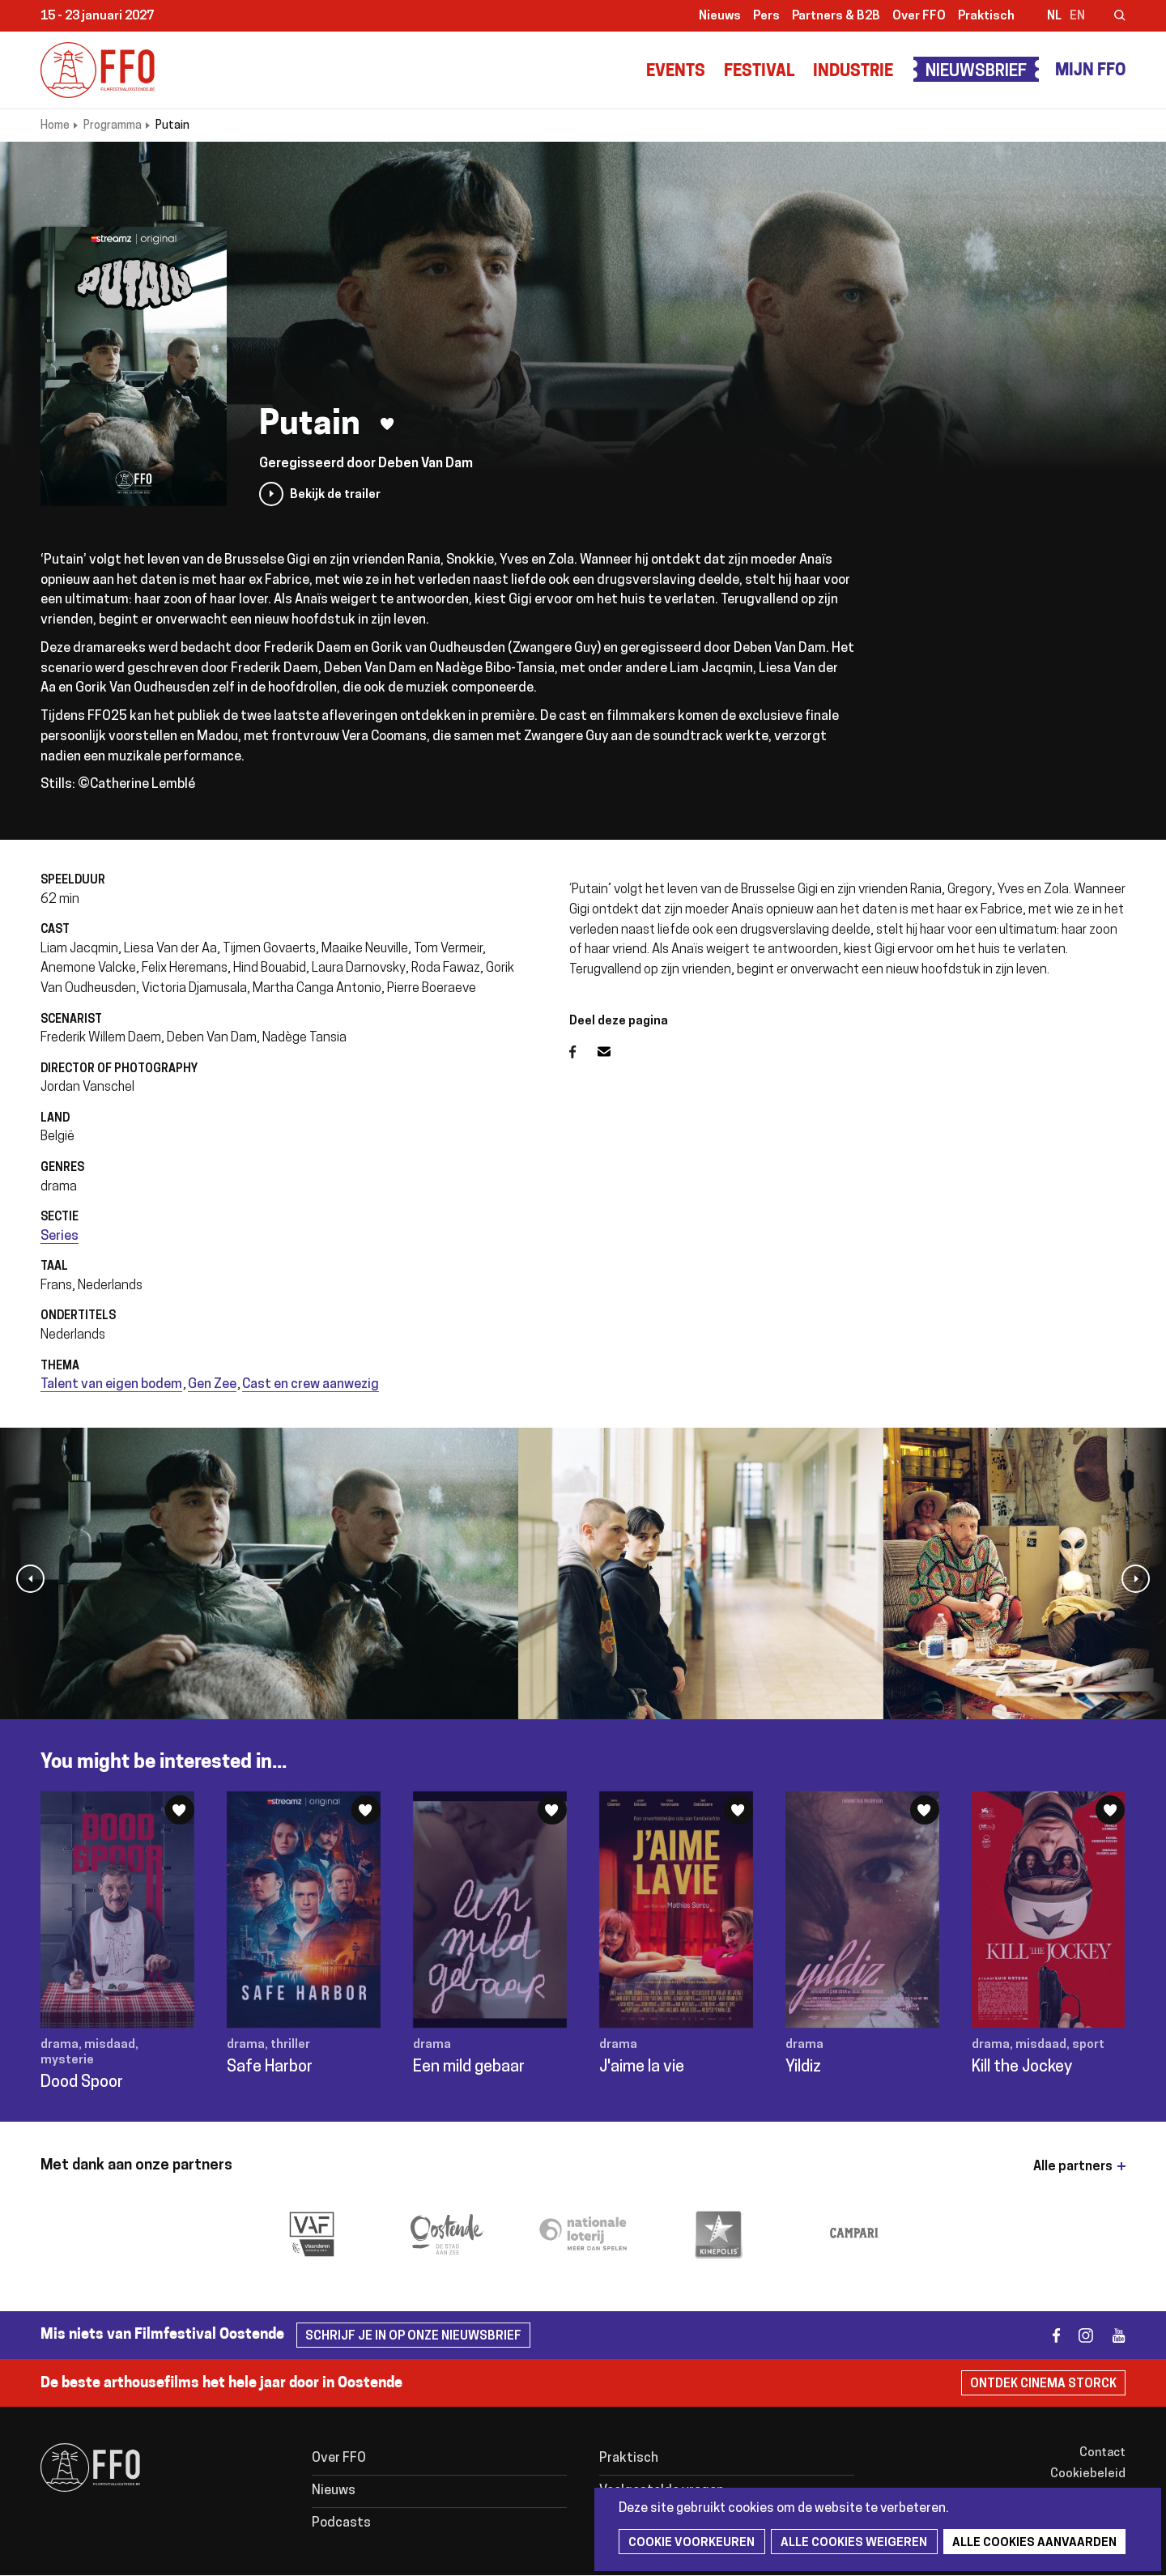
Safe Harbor (270, 2067)
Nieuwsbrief (976, 72)
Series (59, 1236)
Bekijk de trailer (335, 495)
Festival (759, 72)
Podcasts (341, 2523)
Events (675, 72)
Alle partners (1073, 2167)
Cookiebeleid (1088, 2474)
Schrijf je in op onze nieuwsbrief (413, 2337)
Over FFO (919, 17)
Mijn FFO (1090, 71)
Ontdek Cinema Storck (1043, 2384)
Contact (1102, 2453)
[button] (30, 1579)
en (1077, 17)
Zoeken (1109, 17)
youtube (1111, 2335)
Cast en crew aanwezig (310, 1384)
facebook (1046, 2335)
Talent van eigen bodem (111, 1384)
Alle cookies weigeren (851, 2543)
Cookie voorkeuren (691, 2543)
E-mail (614, 1052)
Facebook (583, 1052)
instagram (1079, 2335)
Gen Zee (212, 1384)
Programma (112, 126)
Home (55, 126)
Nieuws (720, 17)
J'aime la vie (641, 2067)
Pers (766, 17)
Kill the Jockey (1022, 2067)
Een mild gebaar (469, 2067)
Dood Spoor (81, 2083)
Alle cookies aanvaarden (1030, 2543)
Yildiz (803, 2067)
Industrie (853, 72)
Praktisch (986, 17)
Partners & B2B (836, 17)
